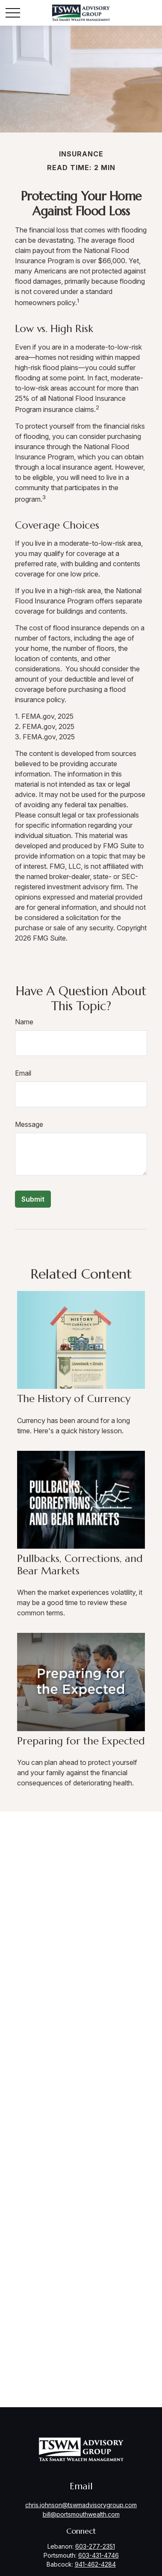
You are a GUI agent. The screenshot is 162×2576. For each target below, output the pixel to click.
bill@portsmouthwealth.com (81, 2514)
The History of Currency (73, 1398)
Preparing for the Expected (81, 1741)
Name (24, 1021)
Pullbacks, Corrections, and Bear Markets (80, 1564)
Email (23, 1073)
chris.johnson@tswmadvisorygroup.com (81, 2504)
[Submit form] (33, 1199)
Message (29, 1124)
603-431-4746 (98, 2555)
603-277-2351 (95, 2546)
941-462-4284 (95, 2564)
